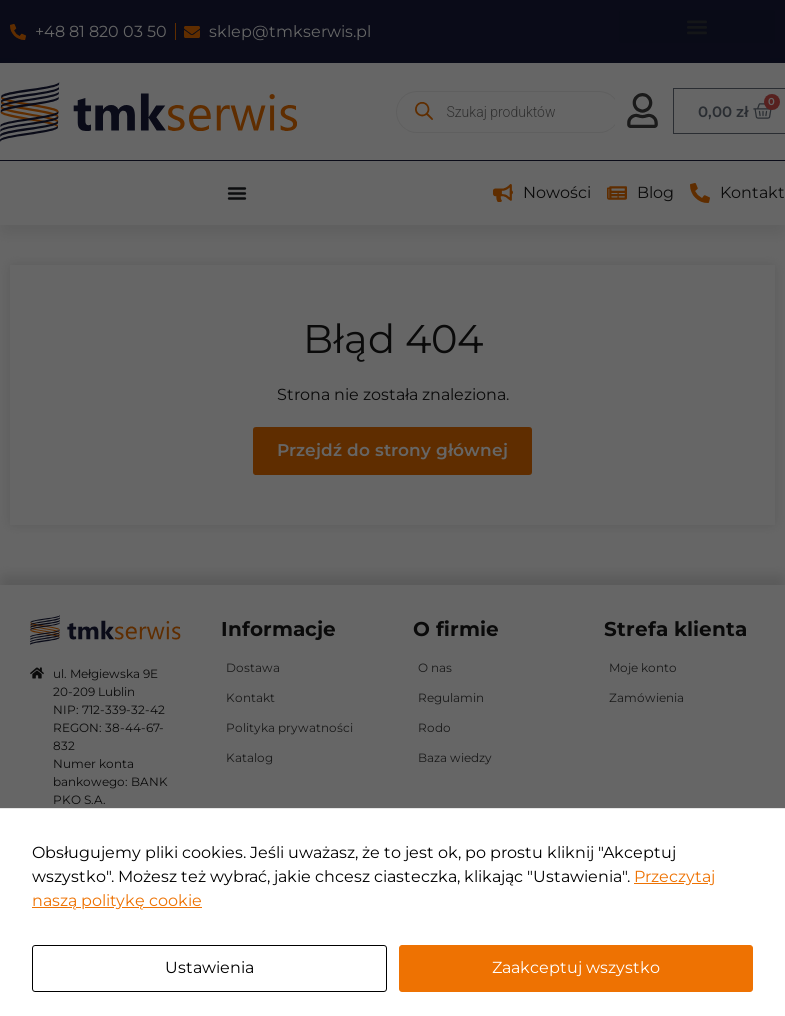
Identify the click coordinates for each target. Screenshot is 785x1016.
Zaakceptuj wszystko (576, 967)
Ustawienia (209, 967)
